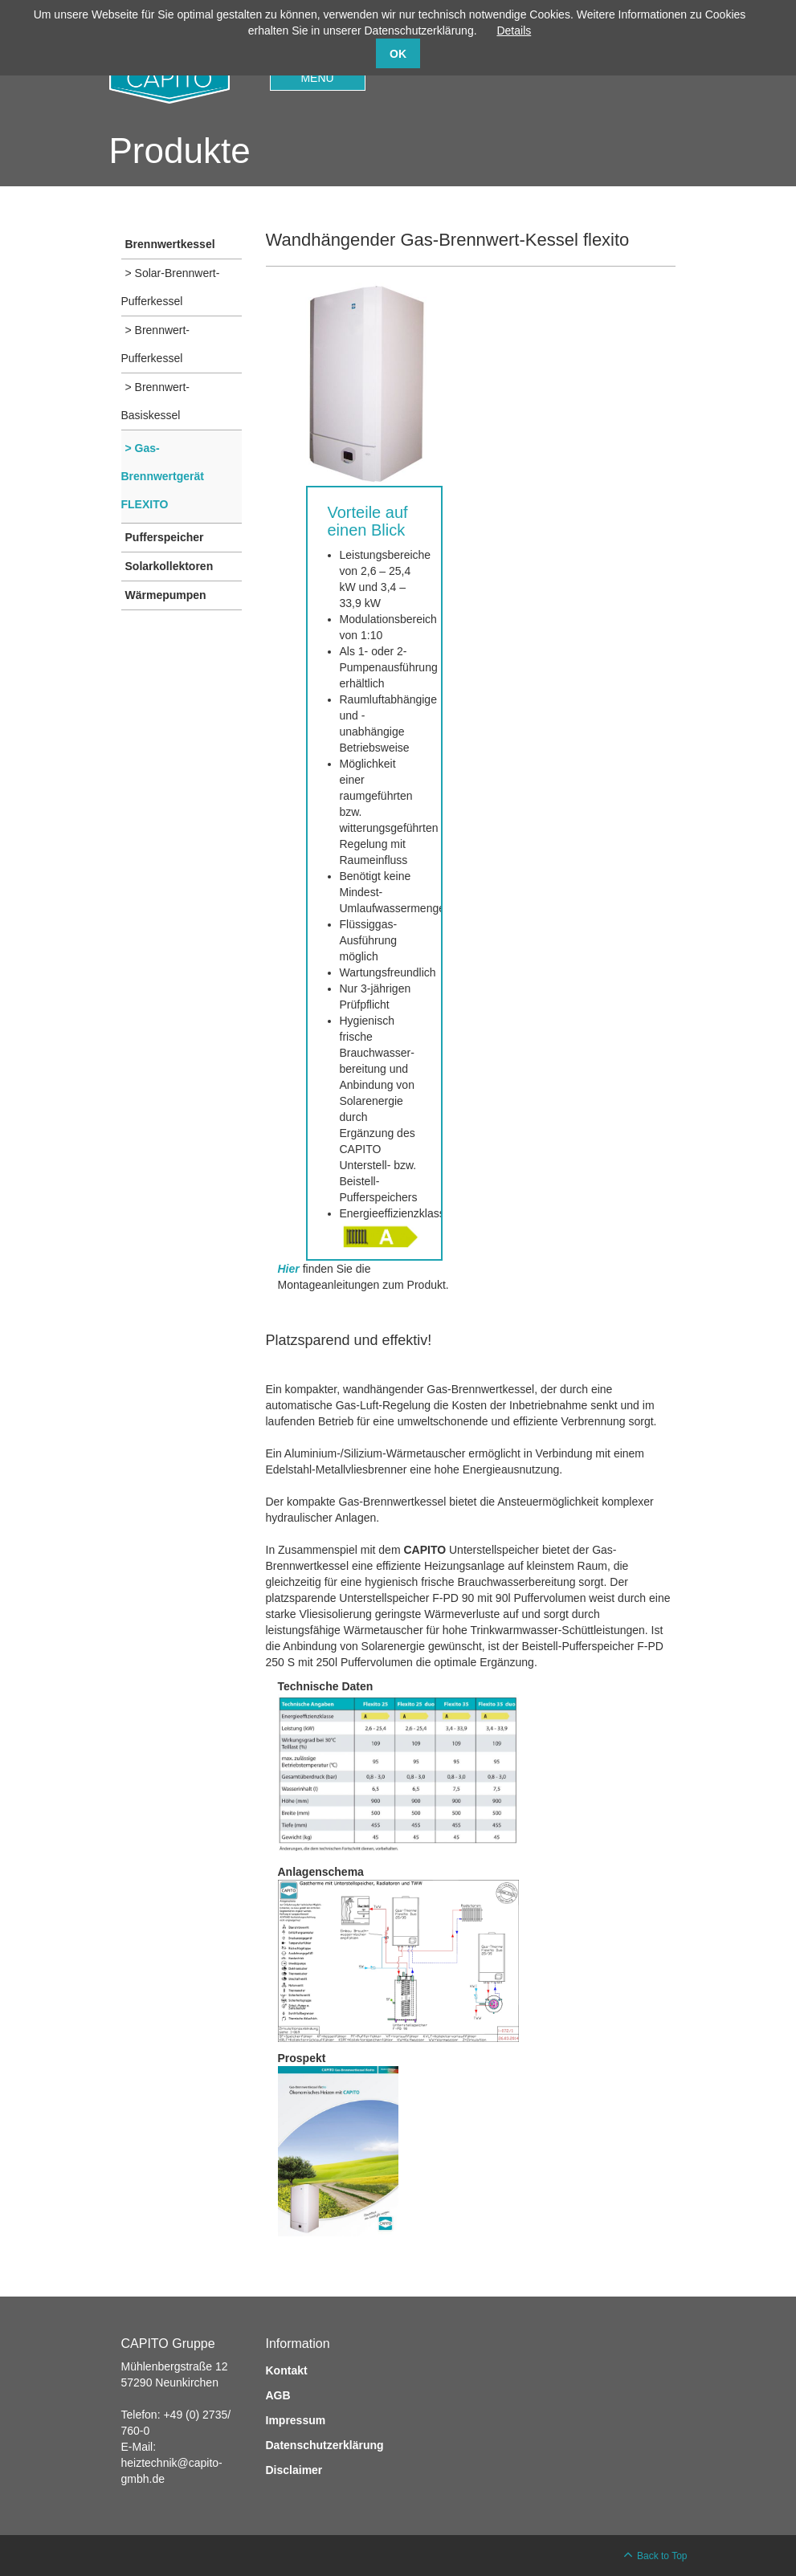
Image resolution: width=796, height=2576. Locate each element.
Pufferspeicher (164, 537)
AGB (278, 2395)
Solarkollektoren (169, 566)
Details (513, 30)
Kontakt (287, 2370)
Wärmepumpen (165, 595)
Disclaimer (294, 2470)
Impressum (296, 2420)
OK (398, 53)
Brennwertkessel (170, 244)
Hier (289, 1268)
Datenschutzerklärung (325, 2445)
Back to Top (662, 2556)
